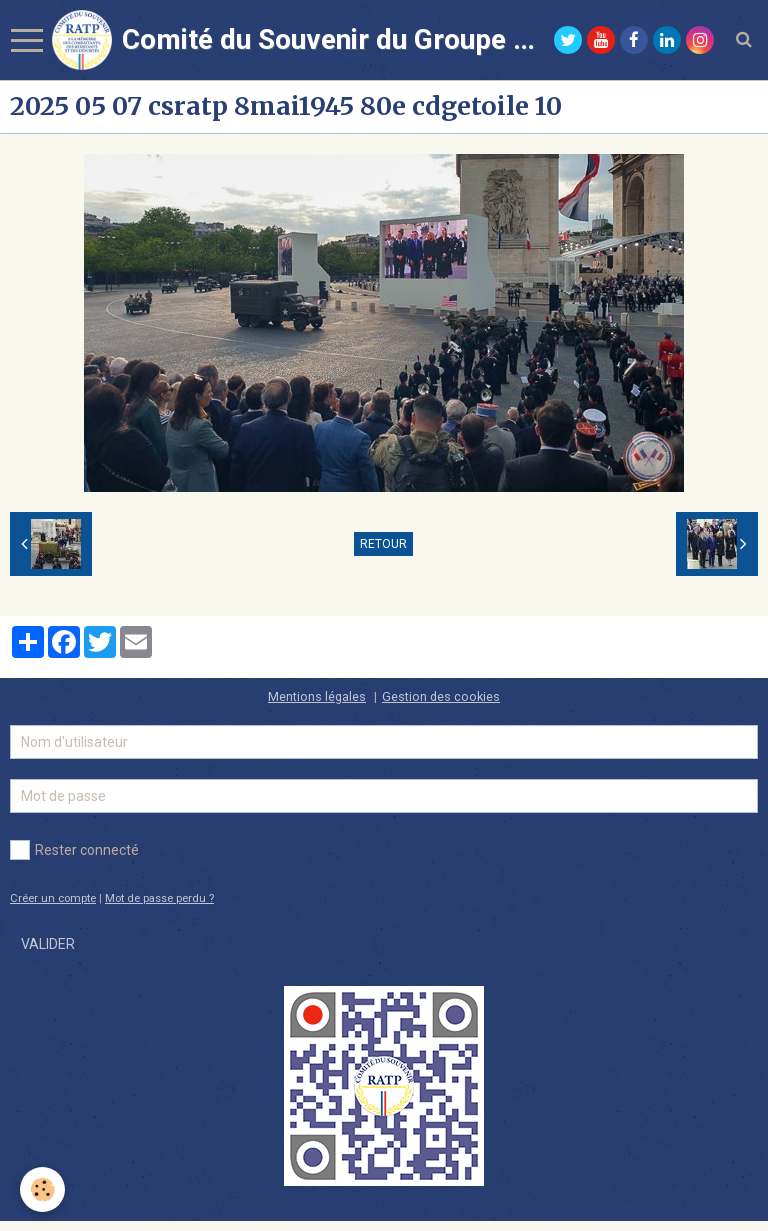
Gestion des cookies (441, 696)
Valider (48, 944)
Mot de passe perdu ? (159, 898)
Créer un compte (53, 898)
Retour (383, 544)
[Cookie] (42, 1189)
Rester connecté (74, 850)
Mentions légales (317, 696)
